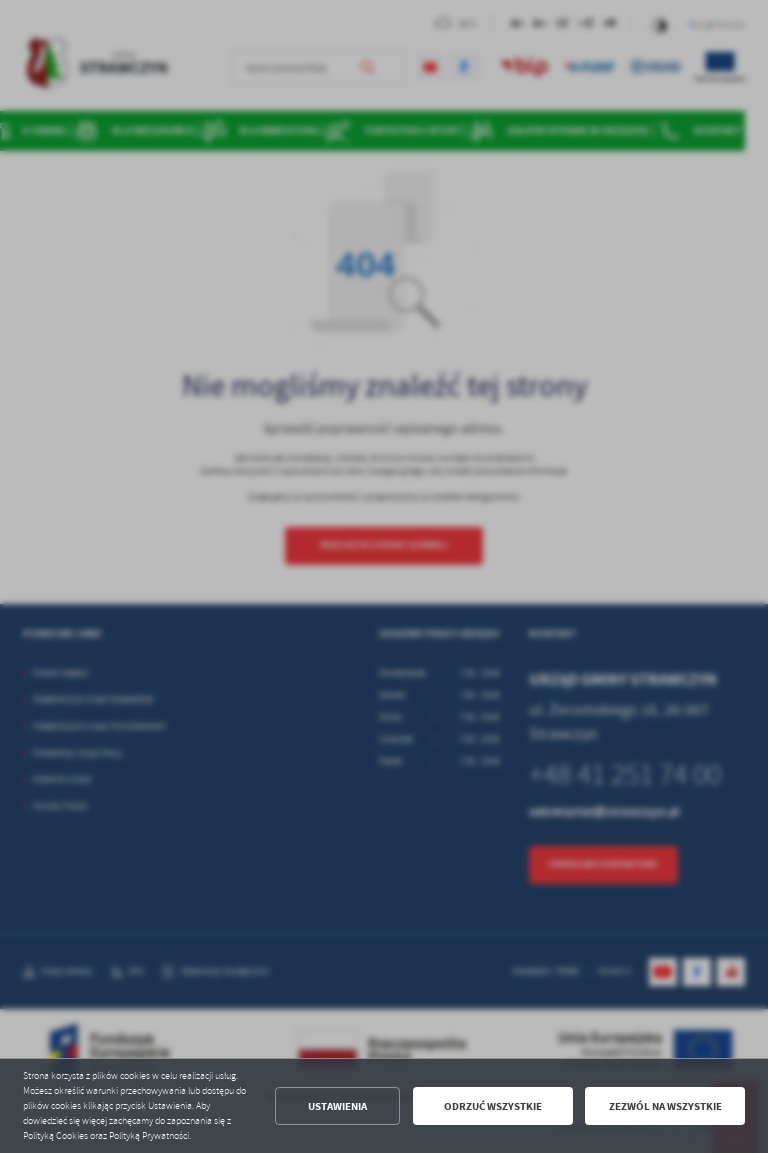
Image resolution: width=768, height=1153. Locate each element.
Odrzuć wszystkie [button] (493, 1106)
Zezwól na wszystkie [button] (665, 1106)
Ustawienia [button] (337, 1106)
